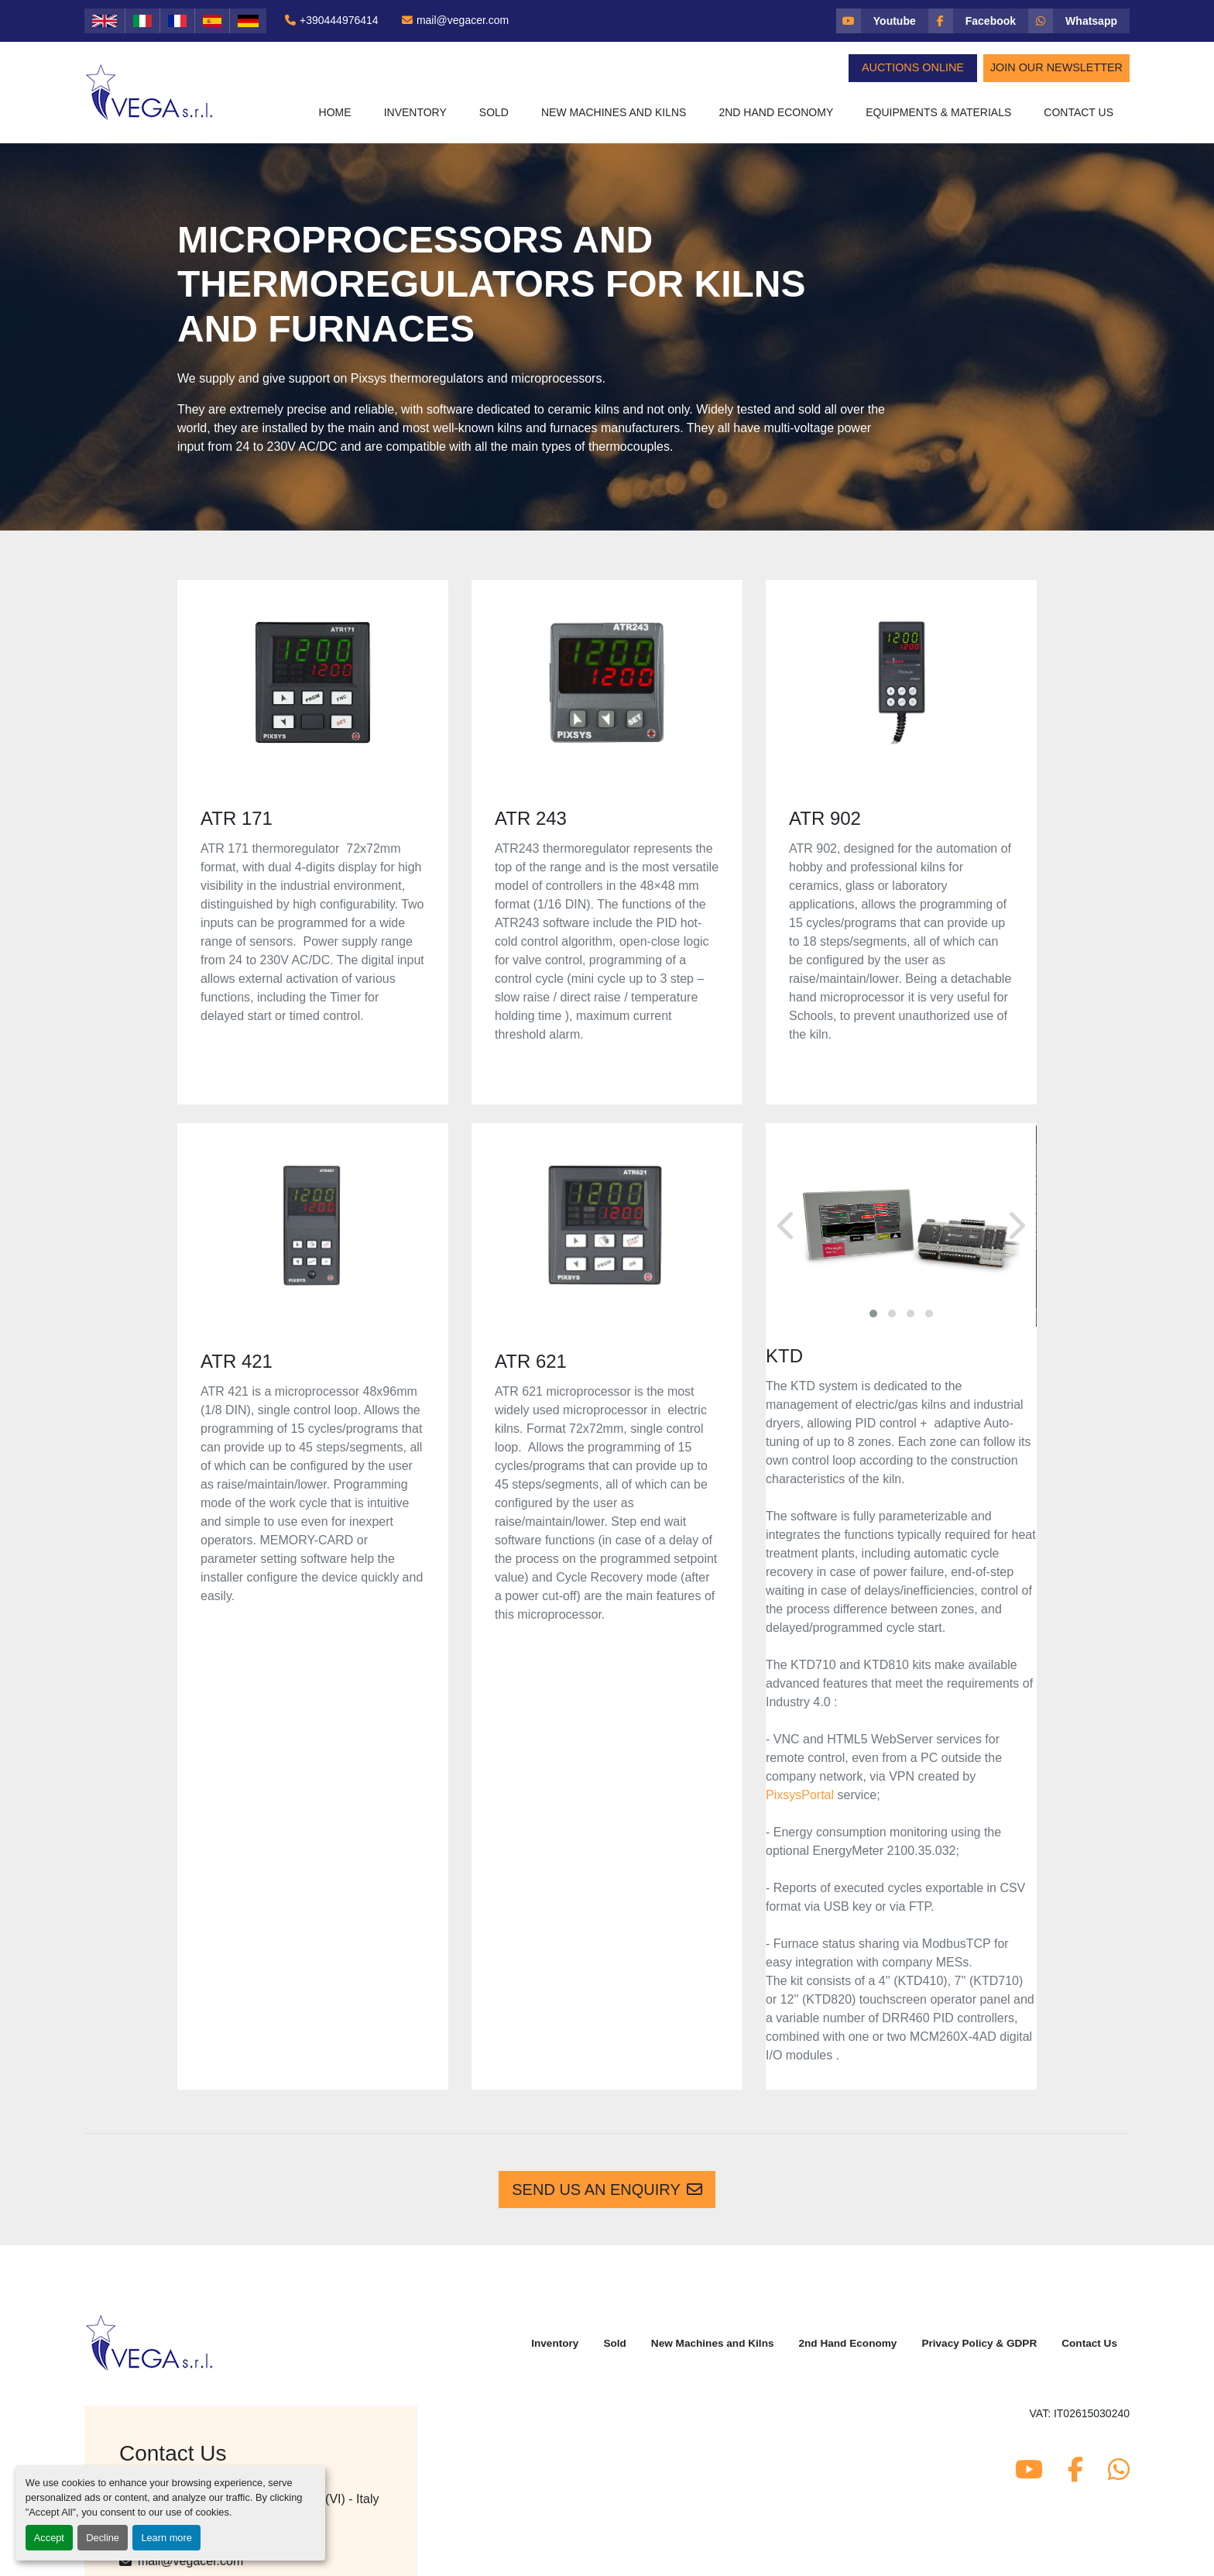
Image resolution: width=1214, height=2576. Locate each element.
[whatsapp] (1079, 21)
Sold (494, 112)
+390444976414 (339, 20)
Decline (102, 2537)
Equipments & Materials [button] (938, 112)
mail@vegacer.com (463, 20)
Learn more (166, 2537)
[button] (415, 112)
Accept (49, 2537)
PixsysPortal (800, 1794)
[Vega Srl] (149, 2341)
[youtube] (882, 21)
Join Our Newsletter (1056, 67)
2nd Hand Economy (775, 112)
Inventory (415, 112)
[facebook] (978, 21)
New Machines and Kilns (614, 112)
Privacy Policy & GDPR (979, 2343)
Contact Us (1078, 112)
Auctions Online (913, 67)
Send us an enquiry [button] (606, 2189)
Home (335, 112)
